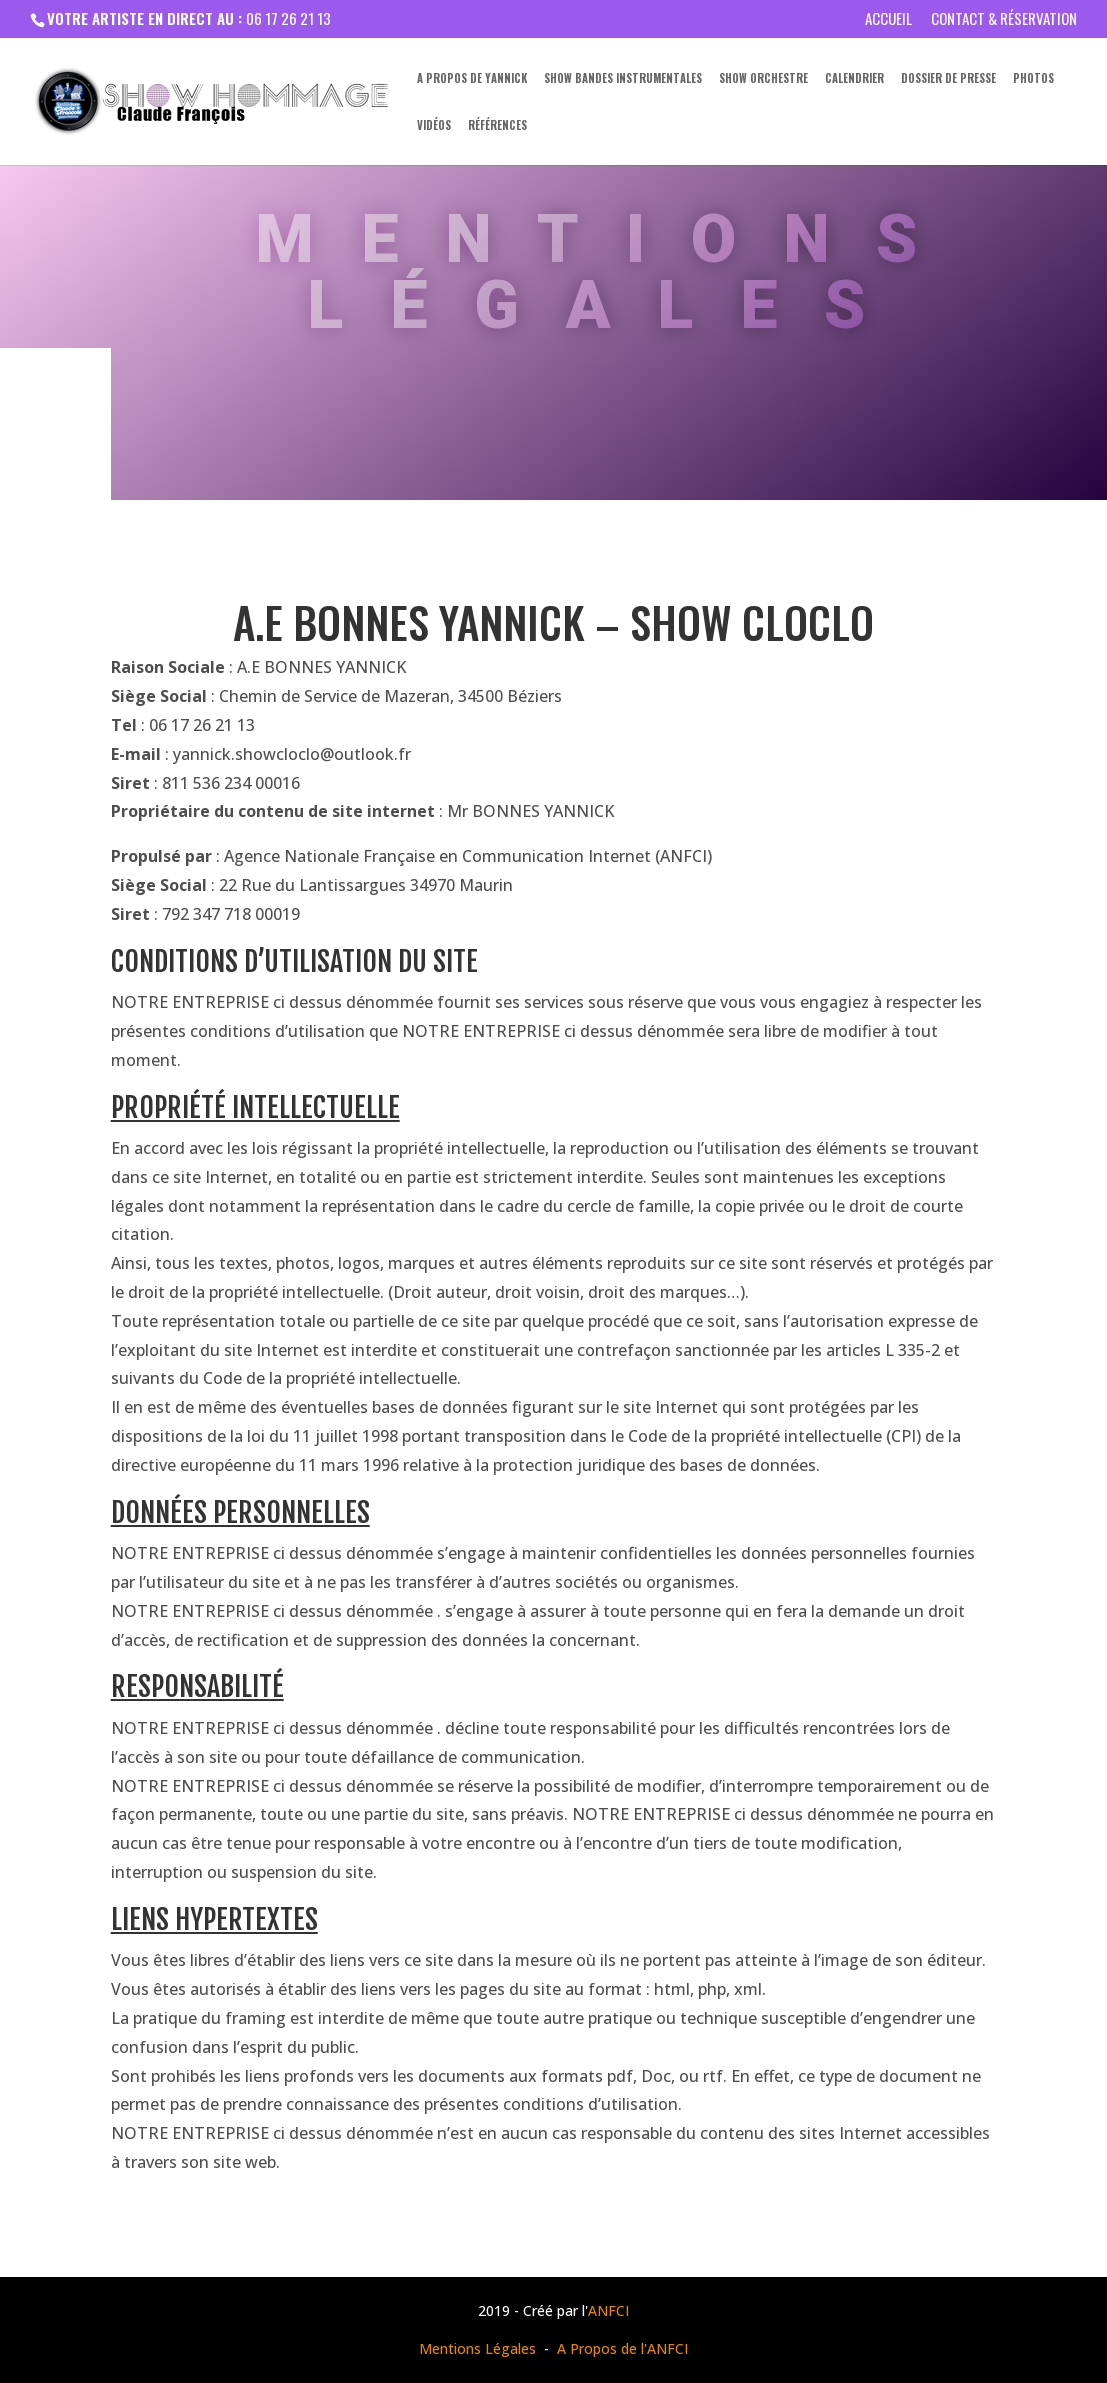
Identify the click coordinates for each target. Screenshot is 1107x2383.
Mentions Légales (477, 2348)
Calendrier (854, 78)
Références (497, 125)
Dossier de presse (948, 78)
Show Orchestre (763, 78)
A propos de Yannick (472, 78)
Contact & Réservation (1004, 20)
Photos (1033, 78)
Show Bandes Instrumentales (623, 78)
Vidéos (434, 125)
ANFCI (608, 2310)
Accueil (888, 20)
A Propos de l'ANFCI (622, 2348)
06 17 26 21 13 (288, 18)
